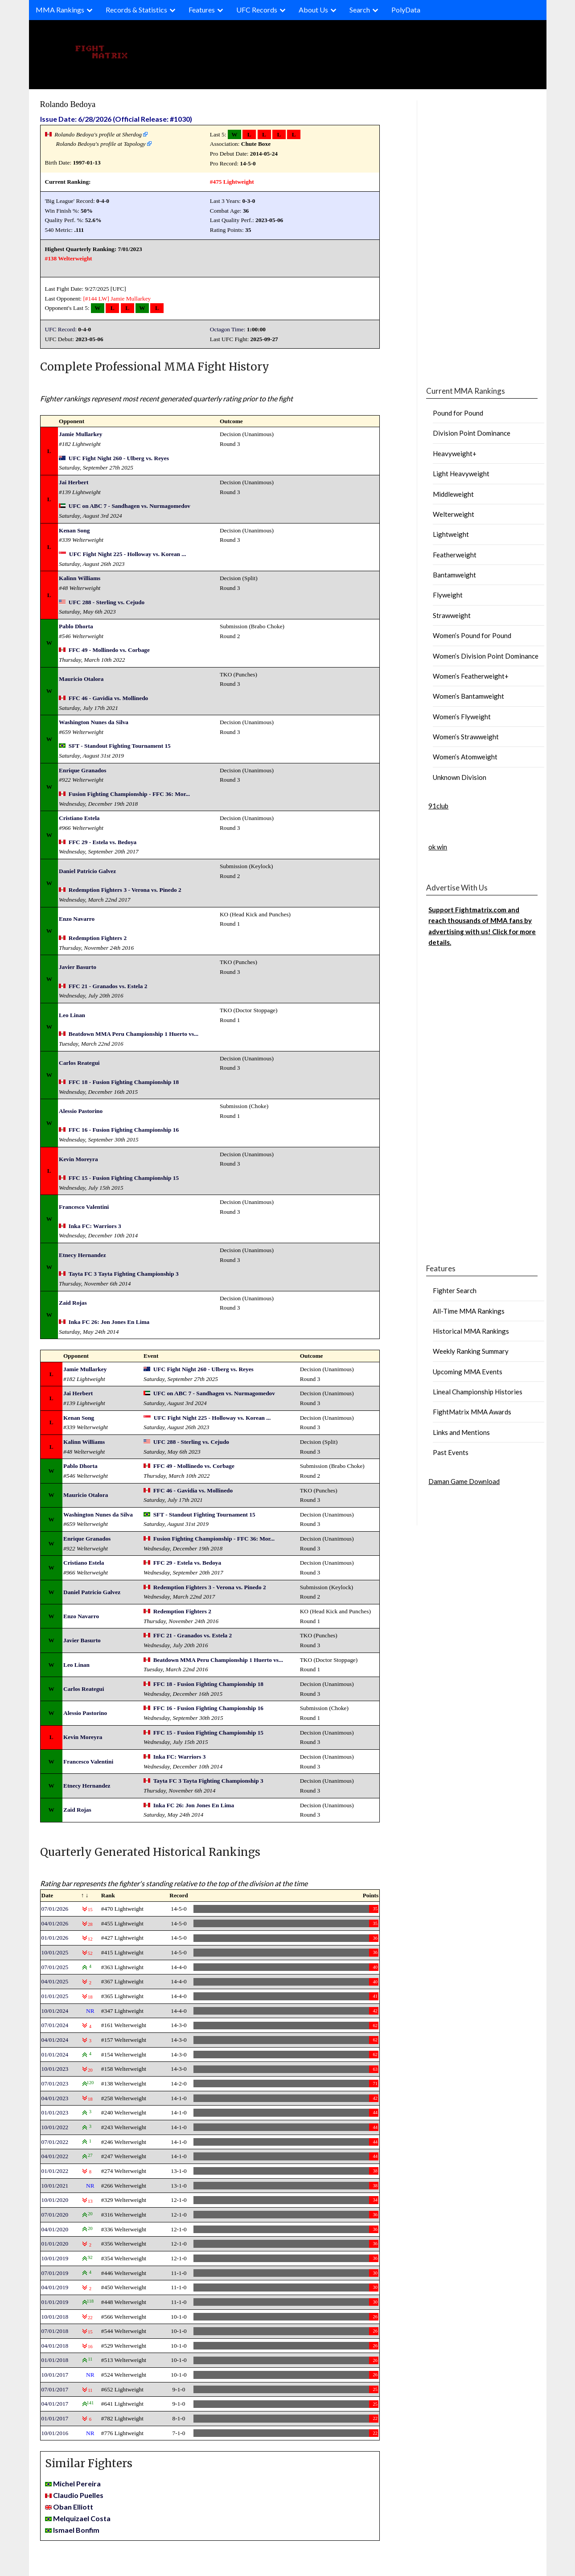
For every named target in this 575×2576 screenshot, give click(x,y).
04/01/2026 (55, 1923)
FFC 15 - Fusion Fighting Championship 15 (124, 1178)
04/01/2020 (55, 2229)
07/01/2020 (55, 2214)
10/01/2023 (55, 2068)
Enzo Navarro (76, 918)
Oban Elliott (73, 2506)
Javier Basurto (77, 967)
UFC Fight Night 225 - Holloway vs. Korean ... (127, 554)
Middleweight (453, 494)
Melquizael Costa (82, 2518)
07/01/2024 (55, 2025)
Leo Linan (72, 1015)
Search (359, 9)
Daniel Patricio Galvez (87, 871)
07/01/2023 (55, 2083)
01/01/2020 (55, 2243)
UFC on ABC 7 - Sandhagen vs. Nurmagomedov (129, 506)
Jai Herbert (73, 482)
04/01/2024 (55, 2039)
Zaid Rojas (73, 1302)
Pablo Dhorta (76, 626)
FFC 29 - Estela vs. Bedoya (103, 842)
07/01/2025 (55, 1967)
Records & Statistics (136, 9)
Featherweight (454, 555)
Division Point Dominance (471, 433)
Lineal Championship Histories (477, 1392)
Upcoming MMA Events (467, 1372)
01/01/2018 (55, 2360)
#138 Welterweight (68, 258)
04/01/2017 (55, 2403)
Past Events (450, 1452)
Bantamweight (454, 575)
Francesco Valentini (84, 1207)
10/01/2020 (55, 2200)
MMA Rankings (60, 9)
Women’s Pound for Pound (472, 635)
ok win (437, 847)
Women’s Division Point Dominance (485, 656)
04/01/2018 (55, 2345)
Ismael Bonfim (76, 2530)
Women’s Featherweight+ (471, 676)
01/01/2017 (55, 2418)
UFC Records (256, 9)
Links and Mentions (461, 1432)
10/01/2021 (55, 2185)
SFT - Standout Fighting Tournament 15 (120, 745)
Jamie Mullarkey (131, 298)
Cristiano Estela (79, 818)
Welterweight (453, 514)
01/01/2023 (55, 2112)
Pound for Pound (458, 413)
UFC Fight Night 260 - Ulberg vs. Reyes (119, 458)
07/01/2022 (55, 2142)
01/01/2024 (55, 2054)
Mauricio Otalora (81, 679)
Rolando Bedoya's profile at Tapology (101, 143)
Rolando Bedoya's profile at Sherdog (98, 134)
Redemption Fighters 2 (98, 938)
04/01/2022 (55, 2156)
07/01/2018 (55, 2331)
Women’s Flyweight (462, 717)
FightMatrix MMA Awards (472, 1412)
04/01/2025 (55, 1981)
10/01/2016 (55, 2433)
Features (202, 9)
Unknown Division (459, 777)
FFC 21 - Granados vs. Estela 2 (108, 986)
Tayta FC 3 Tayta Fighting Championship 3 (124, 1273)
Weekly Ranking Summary (471, 1351)
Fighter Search (454, 1290)
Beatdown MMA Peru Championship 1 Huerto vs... (133, 1033)
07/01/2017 (55, 2389)
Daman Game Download (464, 1481)
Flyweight (448, 595)
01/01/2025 (55, 1996)
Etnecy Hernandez (82, 1255)
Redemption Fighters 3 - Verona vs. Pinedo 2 (125, 889)
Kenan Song (74, 530)
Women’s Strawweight (466, 737)
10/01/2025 (55, 1952)
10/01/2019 (55, 2258)
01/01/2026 (55, 1937)
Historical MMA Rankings (471, 1331)
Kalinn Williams (79, 578)
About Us (313, 9)
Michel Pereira (77, 2483)
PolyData (405, 9)
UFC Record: (61, 329)
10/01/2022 (55, 2127)
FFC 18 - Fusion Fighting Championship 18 (124, 1082)
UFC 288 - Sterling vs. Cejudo (106, 602)
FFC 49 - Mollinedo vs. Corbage (109, 650)
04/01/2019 (55, 2287)
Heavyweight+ (454, 453)
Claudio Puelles (78, 2495)
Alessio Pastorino (81, 1111)
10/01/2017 (55, 2374)
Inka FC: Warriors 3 (95, 1226)
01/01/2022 (55, 2171)
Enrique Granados (82, 770)
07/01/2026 (55, 1908)
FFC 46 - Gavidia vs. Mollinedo (108, 698)
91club (438, 806)
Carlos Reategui (79, 1062)
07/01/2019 (55, 2273)
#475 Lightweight (232, 181)
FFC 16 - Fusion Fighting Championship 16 (124, 1129)
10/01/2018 (55, 2316)
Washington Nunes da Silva (93, 722)
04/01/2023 (55, 2098)
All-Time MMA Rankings (469, 1311)
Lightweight (451, 534)
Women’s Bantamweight (468, 696)
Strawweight (452, 615)
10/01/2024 (55, 2010)
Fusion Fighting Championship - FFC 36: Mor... (129, 794)
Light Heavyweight (461, 474)
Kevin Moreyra (78, 1159)
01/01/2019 (55, 2302)
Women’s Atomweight (465, 757)
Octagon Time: (228, 329)
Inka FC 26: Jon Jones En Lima (109, 1322)
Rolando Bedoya (68, 104)
